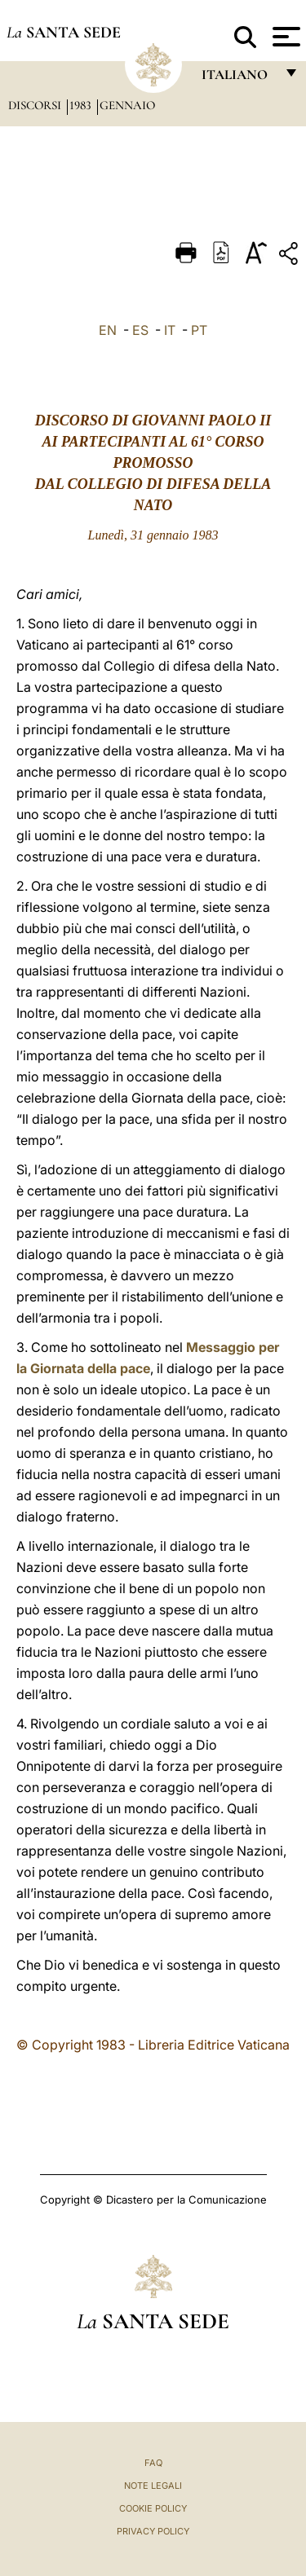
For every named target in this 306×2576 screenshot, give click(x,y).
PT (199, 330)
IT (169, 330)
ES (140, 330)
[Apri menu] (284, 37)
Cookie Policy (153, 2508)
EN (108, 330)
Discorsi (36, 105)
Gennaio (127, 105)
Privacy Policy (153, 2531)
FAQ (153, 2462)
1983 (82, 105)
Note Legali (153, 2485)
